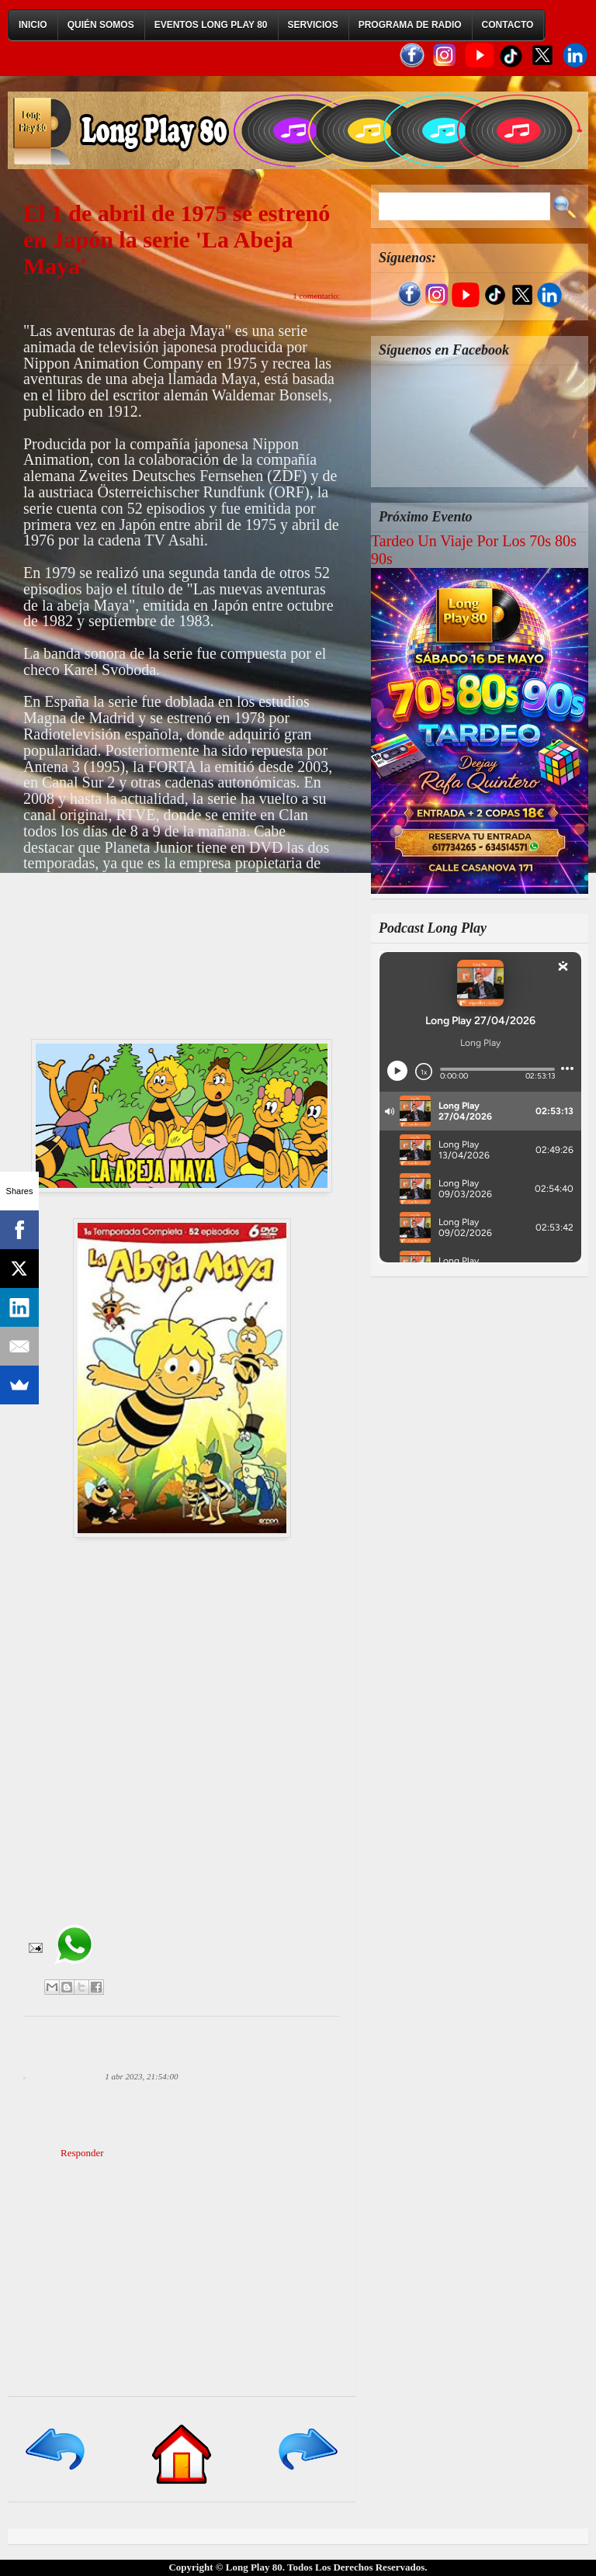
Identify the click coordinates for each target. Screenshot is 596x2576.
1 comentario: (316, 295)
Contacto (508, 24)
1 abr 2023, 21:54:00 (141, 2076)
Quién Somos (101, 24)
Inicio (33, 24)
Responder (82, 2153)
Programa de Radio (410, 24)
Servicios (313, 24)
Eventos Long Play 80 (211, 24)
